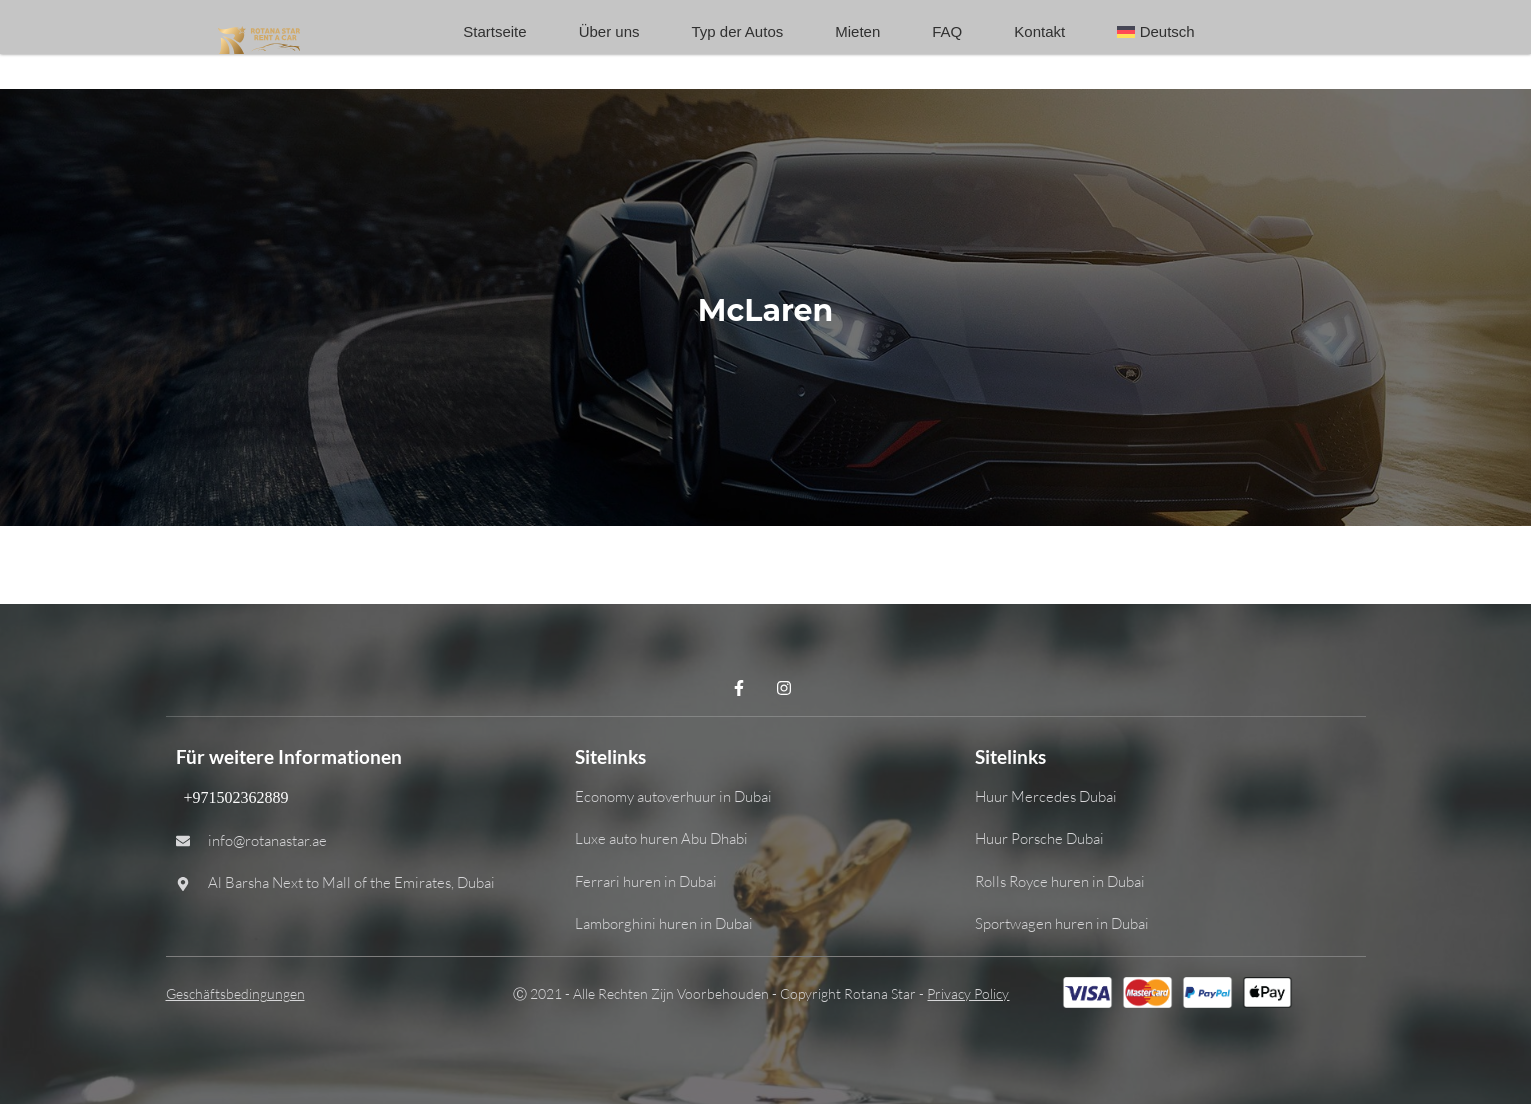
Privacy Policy (968, 993)
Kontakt (1039, 31)
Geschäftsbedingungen (235, 993)
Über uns (609, 31)
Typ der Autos (738, 31)
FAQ (947, 31)
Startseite (494, 31)
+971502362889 (232, 797)
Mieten (857, 31)
